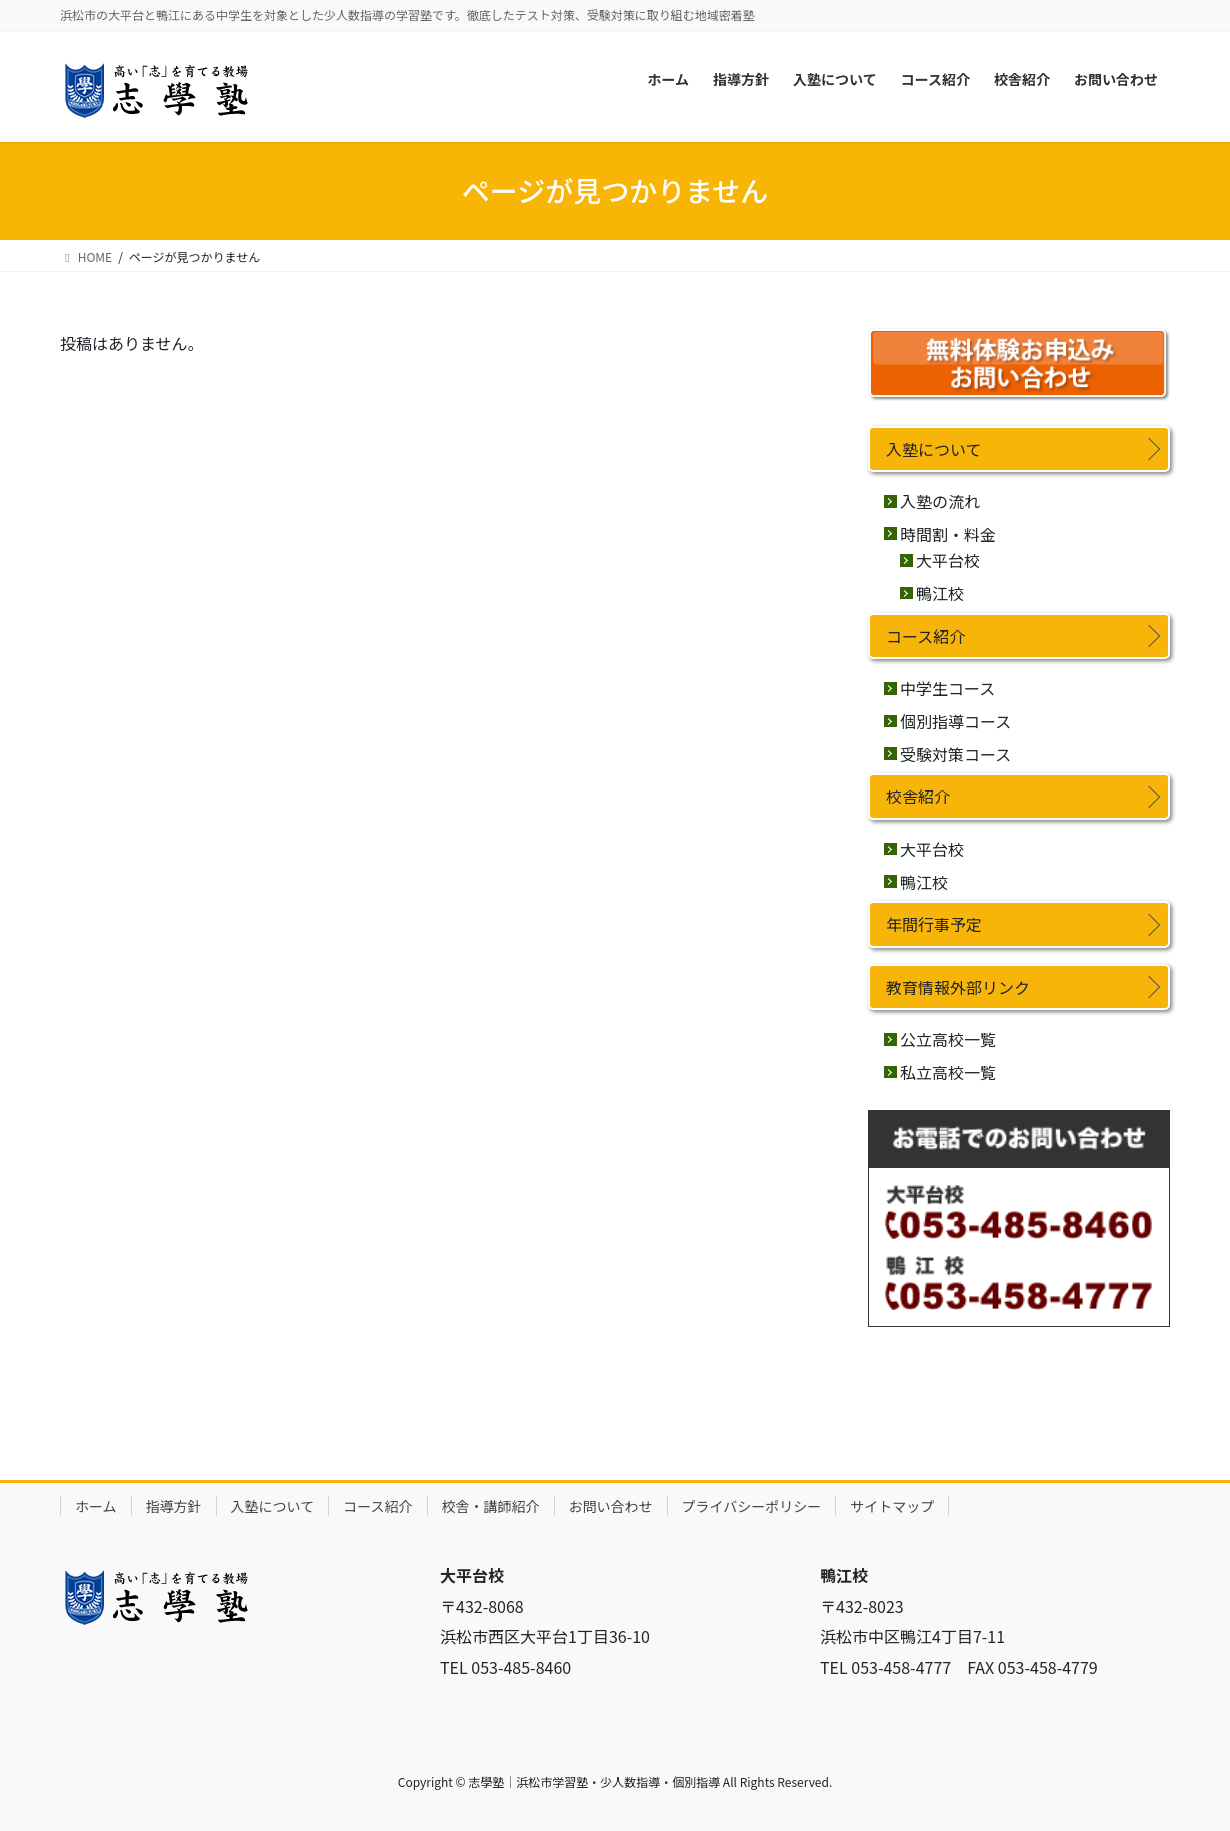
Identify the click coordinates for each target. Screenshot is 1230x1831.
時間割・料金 (948, 534)
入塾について (934, 449)
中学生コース (947, 688)
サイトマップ (892, 1506)
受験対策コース (955, 754)
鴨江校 (940, 593)
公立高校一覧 (948, 1039)
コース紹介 (925, 636)
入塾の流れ (940, 501)
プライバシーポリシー (752, 1506)
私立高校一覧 (948, 1072)
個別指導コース (955, 721)
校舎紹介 (918, 796)
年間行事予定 (934, 924)
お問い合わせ (611, 1506)
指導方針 (174, 1506)
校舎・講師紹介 (491, 1506)
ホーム (96, 1506)
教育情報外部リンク (958, 987)
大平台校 (948, 560)
